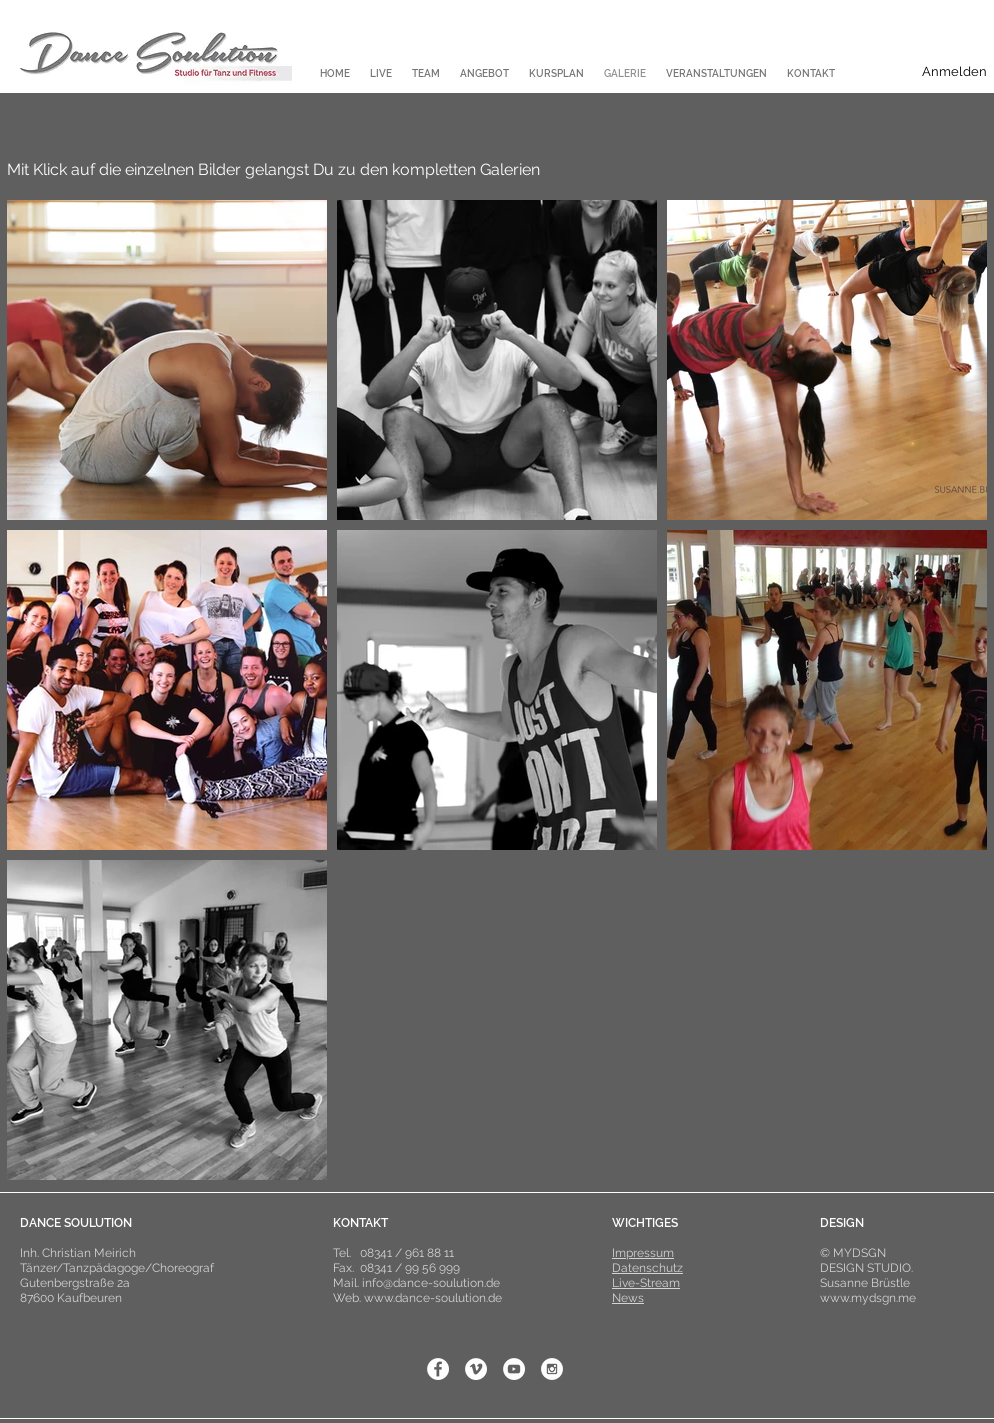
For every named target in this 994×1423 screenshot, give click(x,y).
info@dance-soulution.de (431, 1283)
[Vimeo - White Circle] (476, 1369)
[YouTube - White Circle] (514, 1369)
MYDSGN (859, 1253)
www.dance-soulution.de (433, 1298)
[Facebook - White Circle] (438, 1369)
